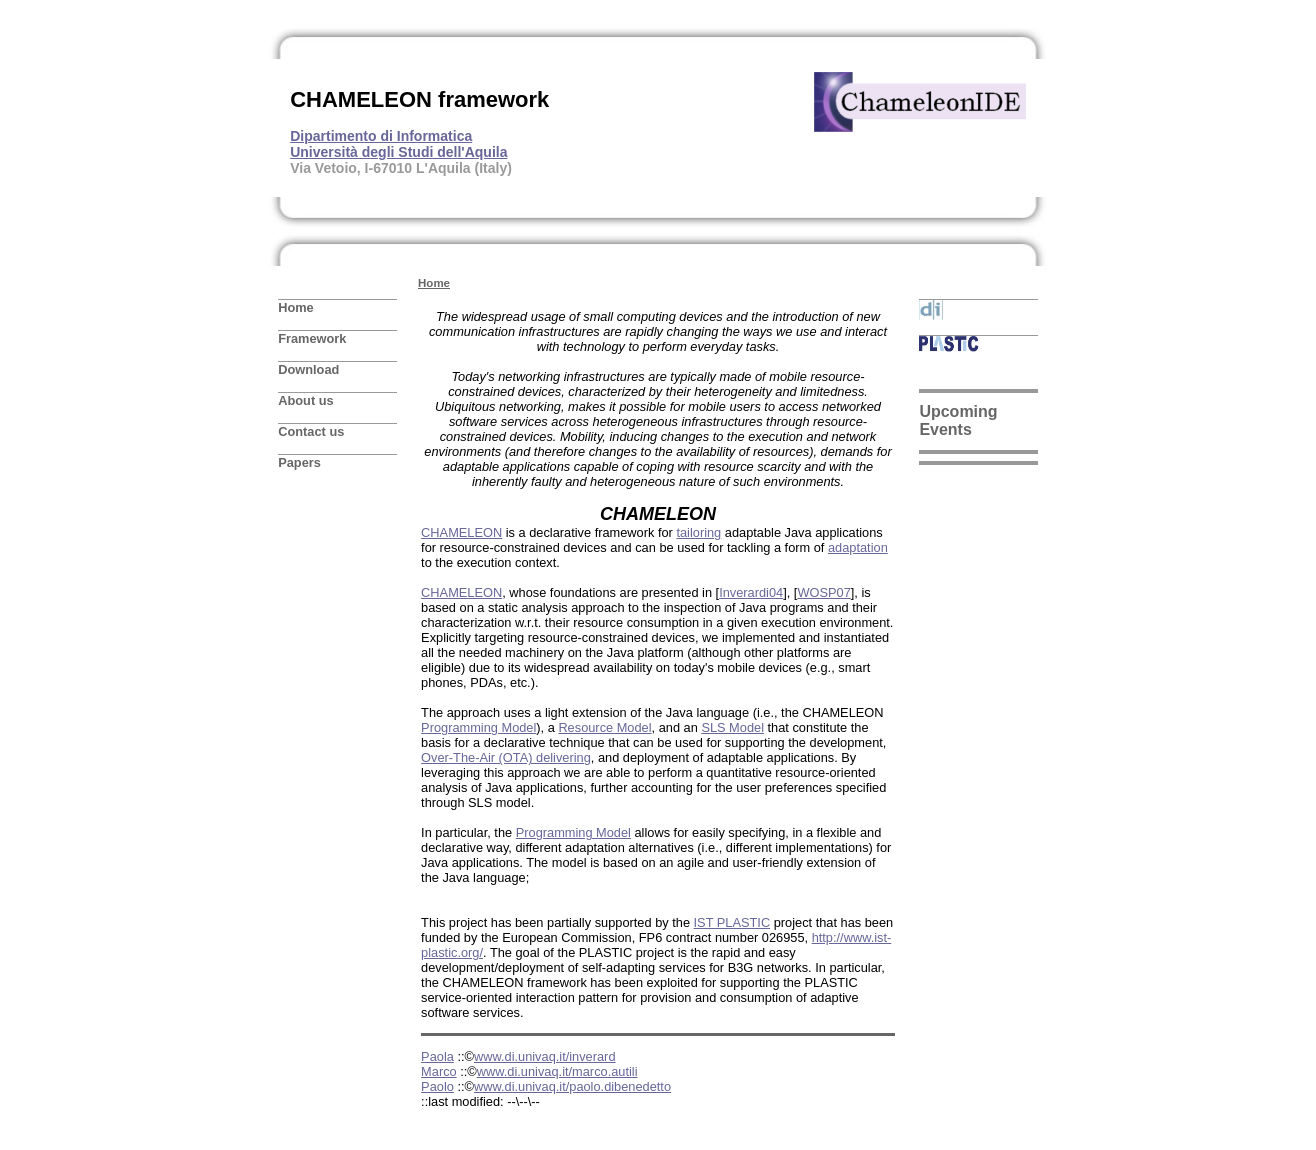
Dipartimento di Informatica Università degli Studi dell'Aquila (398, 144)
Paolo (437, 1086)
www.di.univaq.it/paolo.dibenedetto (572, 1086)
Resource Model (604, 727)
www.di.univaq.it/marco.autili (557, 1071)
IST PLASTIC (732, 922)
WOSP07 (823, 592)
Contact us (311, 431)
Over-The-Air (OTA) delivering (506, 757)
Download (308, 369)
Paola (437, 1056)
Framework (312, 338)
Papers (299, 462)
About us (305, 400)
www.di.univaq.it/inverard (545, 1056)
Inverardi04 (751, 592)
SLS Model (732, 727)
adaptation (858, 547)
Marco (439, 1071)
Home (296, 307)
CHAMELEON (461, 532)
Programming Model (478, 727)
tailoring (698, 532)
